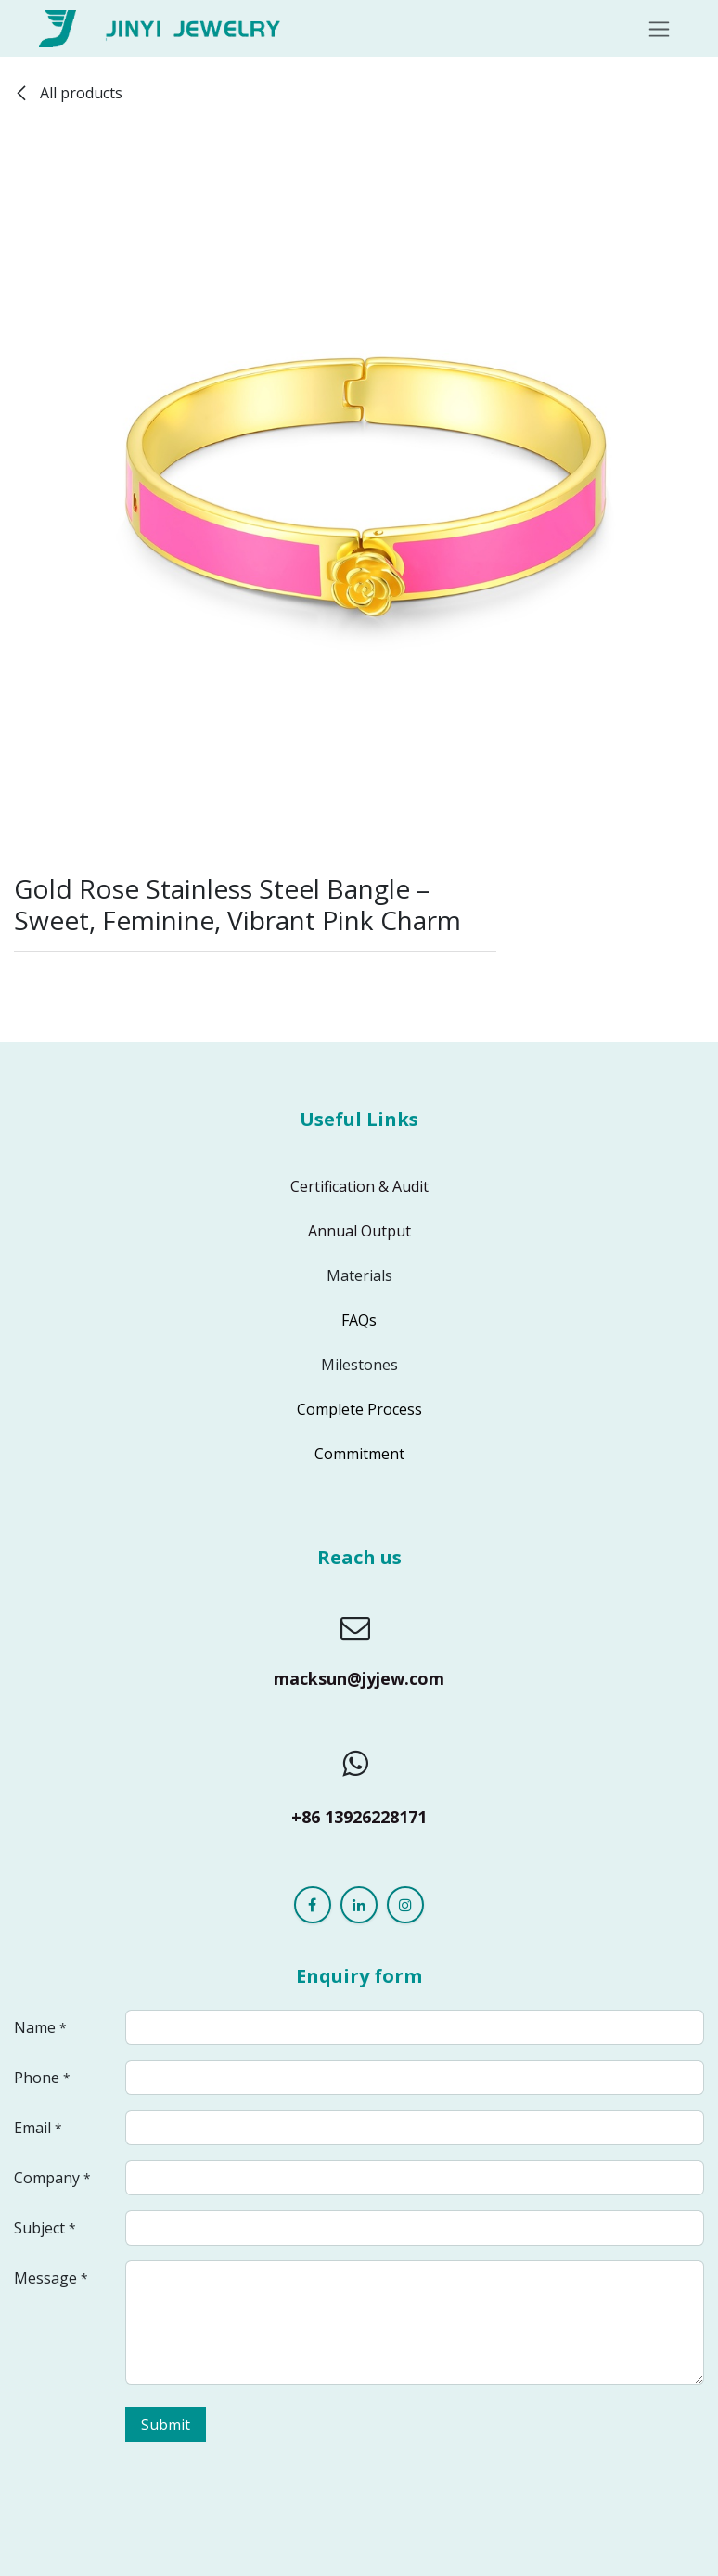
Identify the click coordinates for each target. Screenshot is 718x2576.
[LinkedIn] (359, 1904)
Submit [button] (165, 2424)
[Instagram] (405, 1904)
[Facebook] (312, 1904)
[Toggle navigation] (659, 28)
